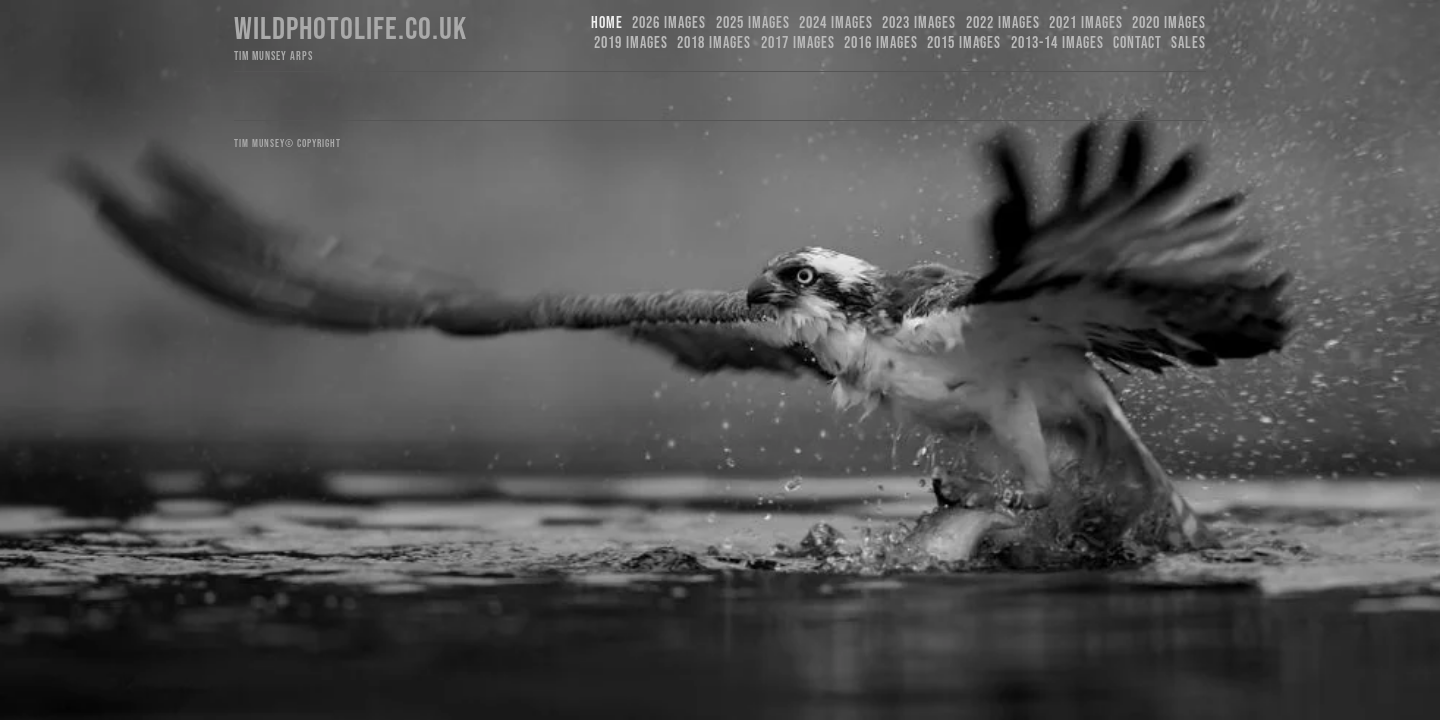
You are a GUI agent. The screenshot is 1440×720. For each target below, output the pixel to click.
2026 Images (669, 23)
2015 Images (964, 43)
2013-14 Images (1057, 43)
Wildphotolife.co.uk (350, 29)
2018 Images (714, 43)
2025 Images (753, 23)
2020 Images (1169, 23)
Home (607, 23)
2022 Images (1003, 23)
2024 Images (836, 23)
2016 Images (881, 43)
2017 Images (798, 43)
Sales (1188, 43)
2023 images (919, 23)
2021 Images (1086, 23)
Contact (1137, 43)
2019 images (631, 43)
